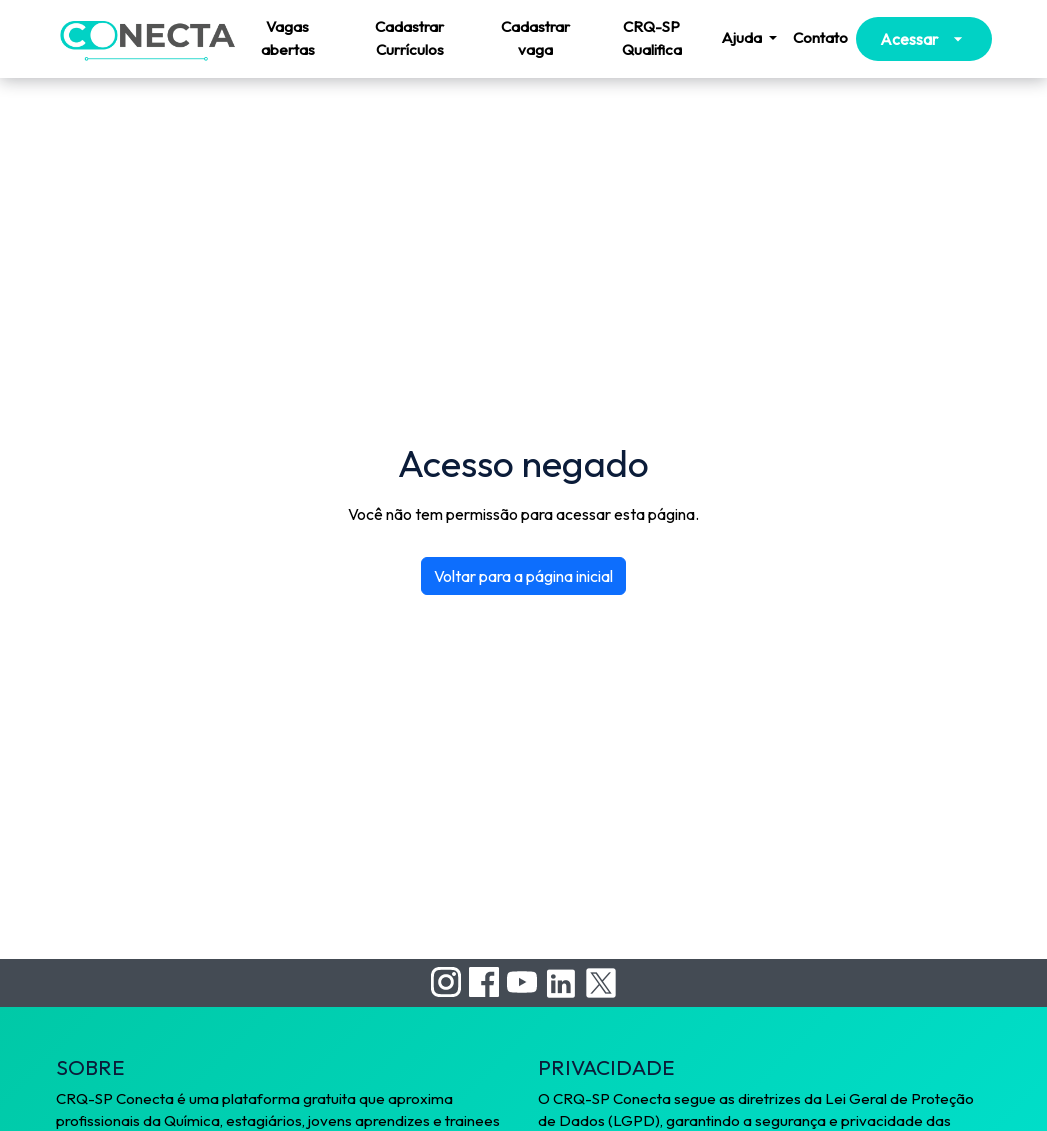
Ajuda (743, 37)
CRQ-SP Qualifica (652, 38)
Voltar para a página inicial (523, 576)
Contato (820, 37)
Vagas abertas (288, 38)
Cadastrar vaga (535, 38)
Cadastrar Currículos (409, 38)
